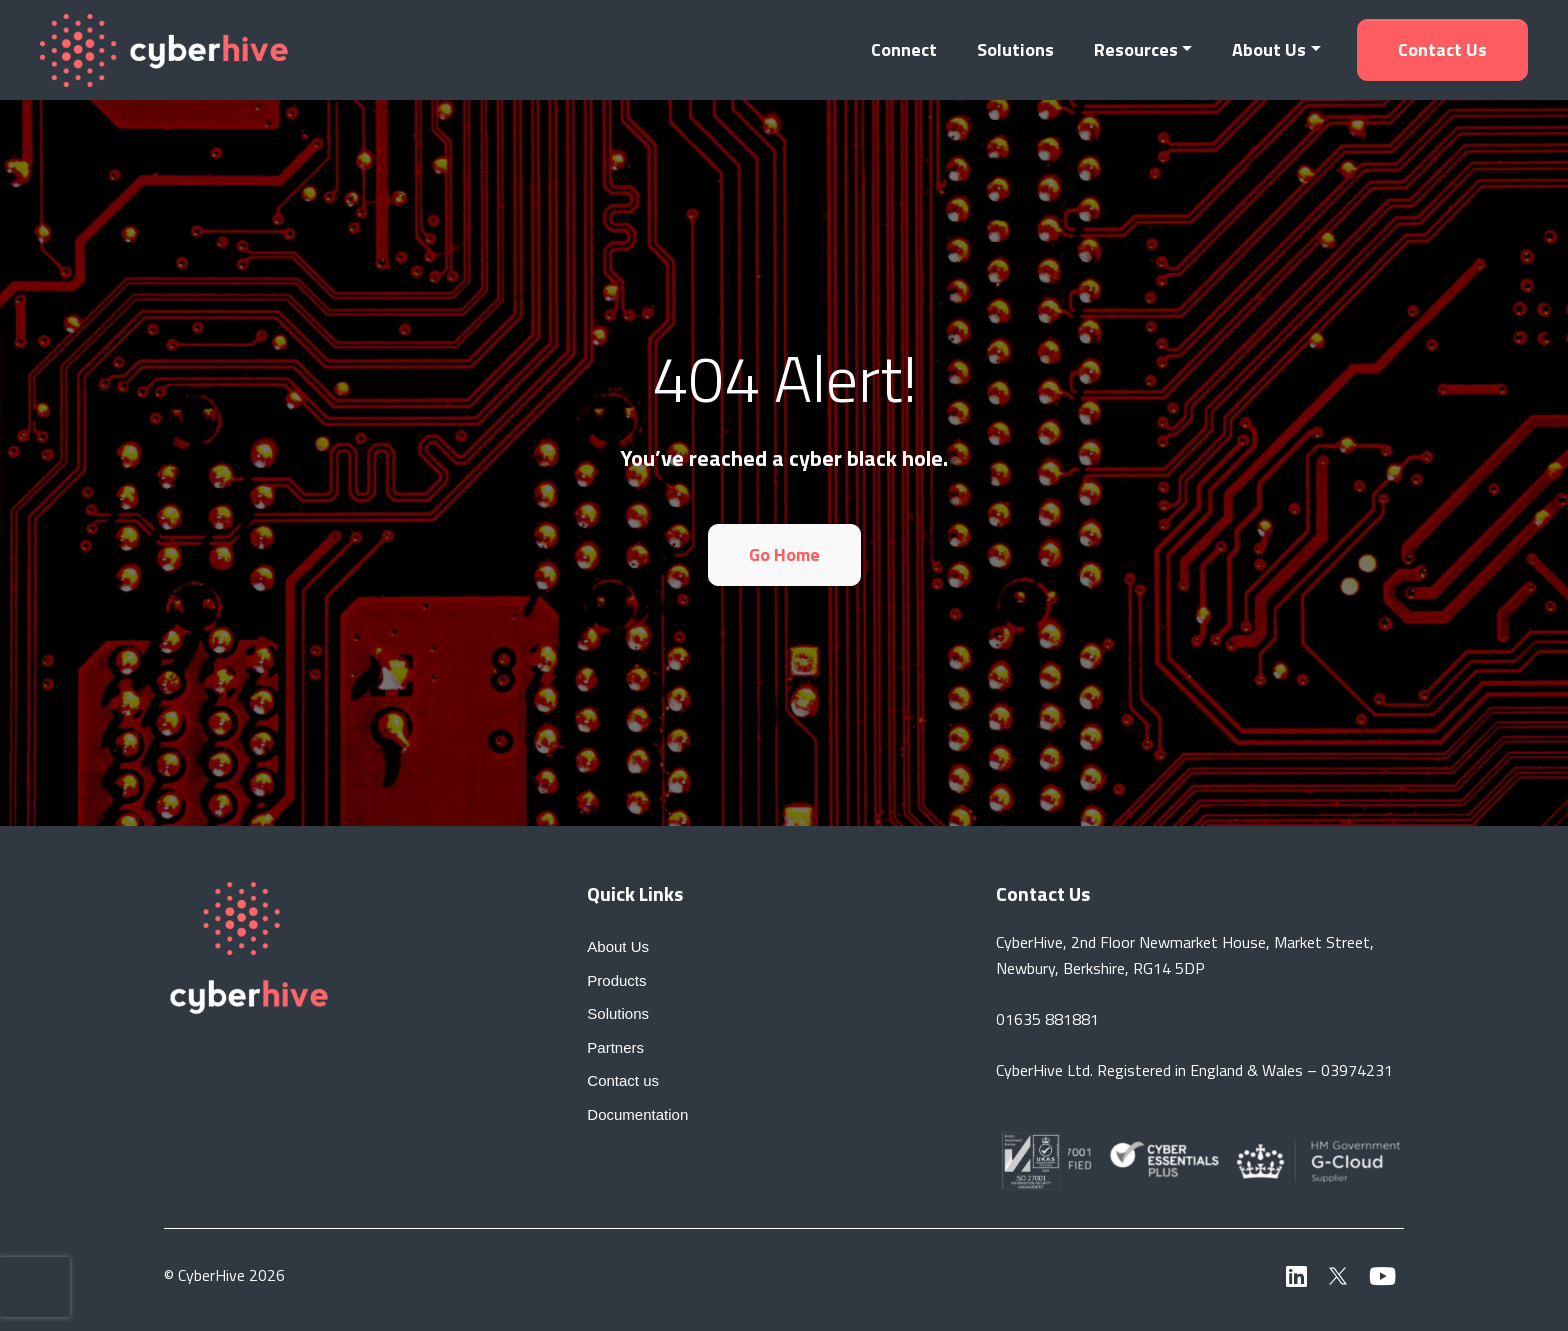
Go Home (784, 554)
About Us (1269, 49)
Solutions (1015, 49)
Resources (1136, 49)
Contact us (1442, 49)
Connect (904, 49)
